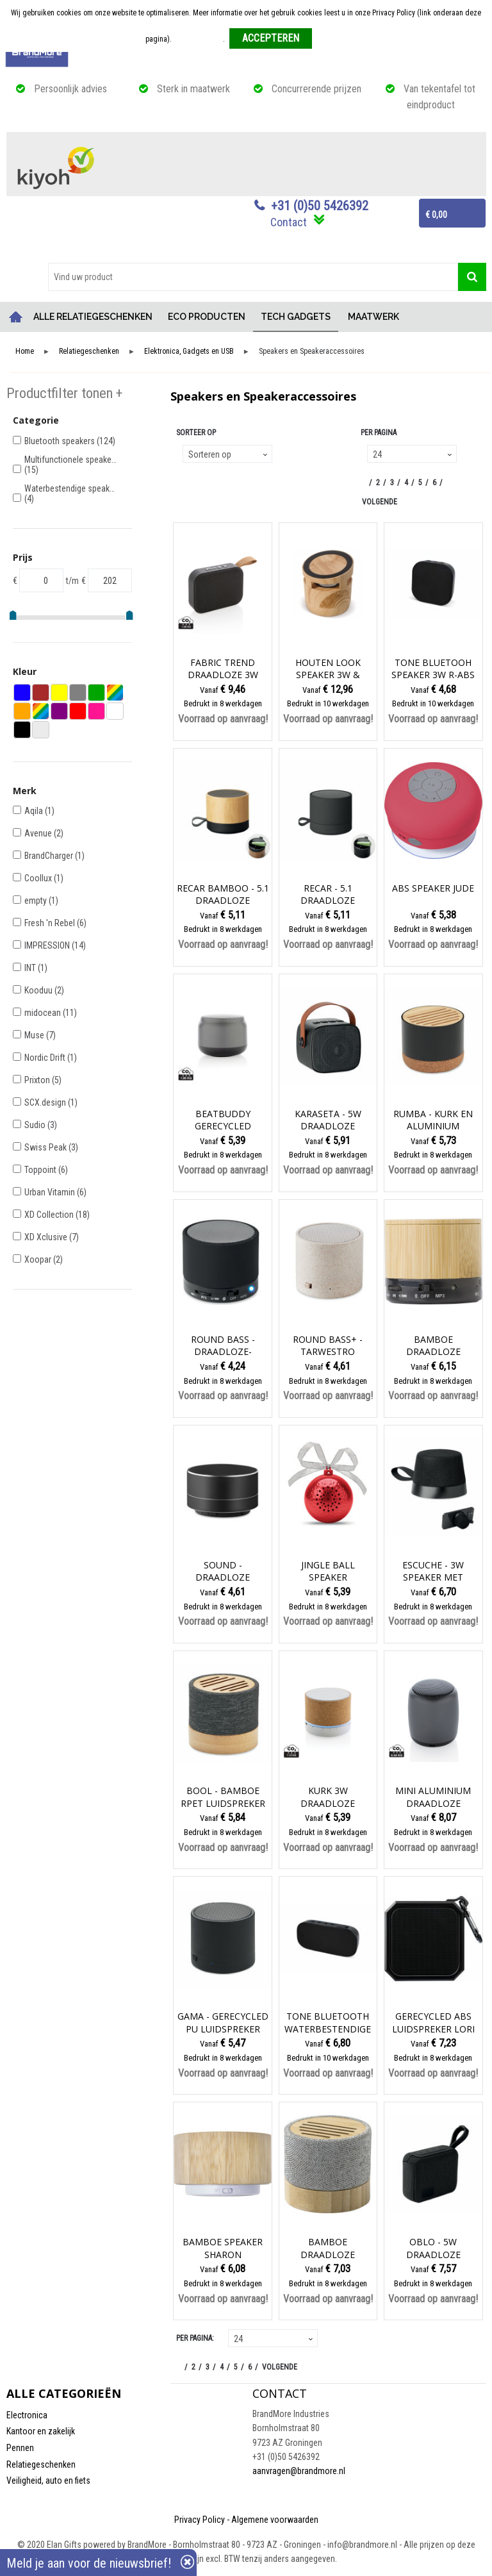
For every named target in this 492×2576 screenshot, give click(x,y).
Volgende (379, 501)
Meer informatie (198, 39)
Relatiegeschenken (89, 351)
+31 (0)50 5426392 (319, 205)
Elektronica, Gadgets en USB (189, 351)
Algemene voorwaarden (274, 2519)
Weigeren (331, 39)
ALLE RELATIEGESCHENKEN (92, 317)
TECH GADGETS (296, 317)
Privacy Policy (199, 2519)
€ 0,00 (436, 215)
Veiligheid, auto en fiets (48, 2480)
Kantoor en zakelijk (40, 2431)
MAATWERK (373, 317)
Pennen (20, 2448)
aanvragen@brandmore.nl (298, 2471)
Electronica (26, 2415)
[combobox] (253, 277)
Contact (288, 222)
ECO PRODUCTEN (206, 317)
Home (16, 317)
